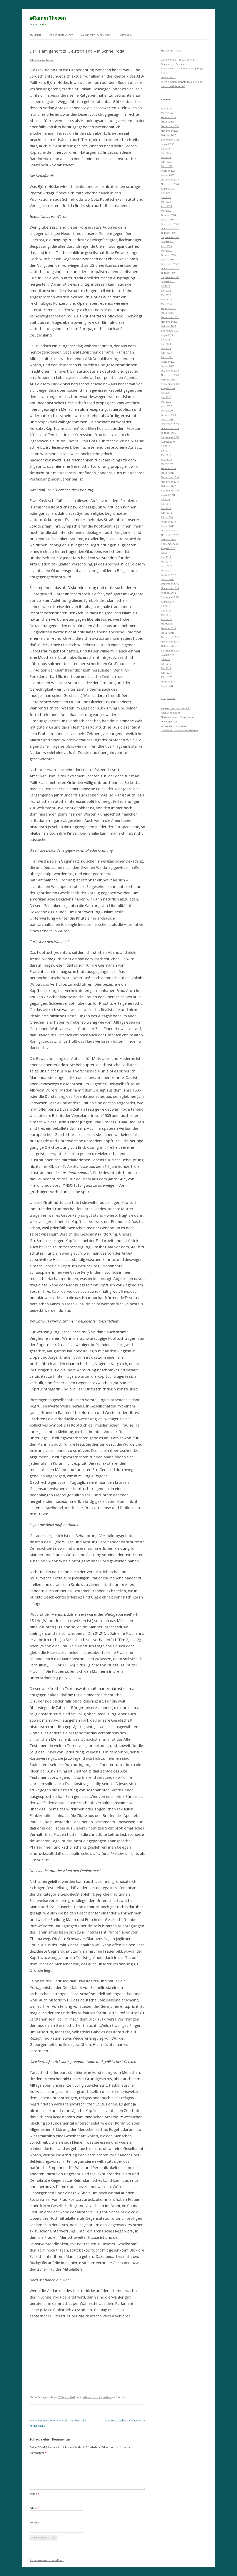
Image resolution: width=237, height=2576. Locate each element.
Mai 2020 (166, 401)
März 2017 (167, 570)
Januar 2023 (167, 259)
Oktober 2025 (168, 135)
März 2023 (167, 250)
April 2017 (166, 566)
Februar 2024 (168, 215)
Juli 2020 (165, 392)
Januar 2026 (167, 121)
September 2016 (170, 597)
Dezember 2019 (170, 424)
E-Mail (34, 2508)
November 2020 (170, 375)
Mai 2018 (166, 508)
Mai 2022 (166, 295)
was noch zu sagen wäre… (96, 35)
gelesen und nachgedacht (97, 2397)
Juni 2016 (166, 610)
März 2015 (167, 677)
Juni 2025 (166, 153)
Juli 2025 (165, 148)
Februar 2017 (168, 575)
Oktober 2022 (168, 272)
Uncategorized (169, 721)
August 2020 (168, 388)
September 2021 (170, 330)
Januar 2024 (167, 219)
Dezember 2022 (170, 264)
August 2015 (168, 655)
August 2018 (168, 495)
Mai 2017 (166, 561)
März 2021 (167, 357)
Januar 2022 (167, 312)
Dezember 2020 (170, 370)
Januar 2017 (167, 579)
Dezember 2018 (170, 477)
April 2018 (166, 512)
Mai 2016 (166, 615)
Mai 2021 (166, 348)
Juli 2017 (165, 552)
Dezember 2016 (170, 583)
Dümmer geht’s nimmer (174, 64)
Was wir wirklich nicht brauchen (125, 2420)
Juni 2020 (166, 397)
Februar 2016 (168, 628)
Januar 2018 (167, 526)
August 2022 (168, 281)
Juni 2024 (166, 197)
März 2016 (167, 623)
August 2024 (168, 188)
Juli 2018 (165, 499)
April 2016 (166, 619)
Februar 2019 (168, 468)
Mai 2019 (166, 455)
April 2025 (166, 161)
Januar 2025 (167, 175)
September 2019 (170, 437)
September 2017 (170, 543)
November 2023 (170, 228)
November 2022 (170, 268)
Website (34, 2522)
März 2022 (167, 304)
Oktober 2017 (168, 539)
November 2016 (170, 588)
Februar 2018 (168, 521)
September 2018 (170, 490)
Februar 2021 (168, 361)
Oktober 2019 (168, 432)
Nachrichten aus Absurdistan (177, 717)
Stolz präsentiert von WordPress (47, 2560)
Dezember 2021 (170, 317)
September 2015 (170, 650)
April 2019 (166, 459)
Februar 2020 (168, 415)
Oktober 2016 (168, 592)
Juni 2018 (166, 504)
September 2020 (170, 384)
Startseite (35, 35)
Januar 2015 (167, 686)
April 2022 (166, 299)
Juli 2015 (165, 659)
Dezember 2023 (170, 224)
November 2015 (170, 641)
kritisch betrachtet (61, 35)
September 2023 (170, 237)
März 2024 (167, 210)
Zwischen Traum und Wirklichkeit (179, 730)
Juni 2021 (166, 344)
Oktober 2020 (168, 379)
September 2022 (170, 277)
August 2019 (168, 441)
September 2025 (170, 139)
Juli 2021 (165, 339)
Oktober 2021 (168, 326)
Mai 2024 (166, 201)
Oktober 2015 (168, 646)
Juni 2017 (166, 557)
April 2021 (166, 352)
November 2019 (170, 428)
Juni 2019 (166, 450)
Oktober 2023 (168, 233)
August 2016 (168, 601)
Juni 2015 (166, 663)
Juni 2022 (166, 290)
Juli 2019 (165, 446)
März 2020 (167, 410)
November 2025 (170, 130)
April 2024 (166, 206)
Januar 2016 (167, 632)
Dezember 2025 (170, 126)
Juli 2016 (165, 606)
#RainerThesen (48, 17)
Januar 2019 (167, 472)
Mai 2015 (166, 668)
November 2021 (170, 321)
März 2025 (167, 166)
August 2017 (168, 548)
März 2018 (167, 517)
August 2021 (168, 335)
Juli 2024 (165, 193)
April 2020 (166, 406)
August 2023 (168, 241)
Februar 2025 (168, 170)
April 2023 (166, 246)
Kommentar (38, 2453)
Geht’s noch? (168, 77)
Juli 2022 (165, 286)
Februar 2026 (168, 117)
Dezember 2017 (170, 530)
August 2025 (168, 144)
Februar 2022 (168, 308)
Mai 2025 (166, 157)
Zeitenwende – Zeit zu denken (178, 59)
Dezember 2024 (170, 179)
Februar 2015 (168, 681)
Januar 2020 (167, 419)
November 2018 (170, 481)
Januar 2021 (167, 366)
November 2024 (170, 184)
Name (34, 2493)
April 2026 (166, 108)
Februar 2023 (168, 255)
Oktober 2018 (168, 486)
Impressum (126, 35)
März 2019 (167, 464)
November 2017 (170, 535)
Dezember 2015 (170, 637)
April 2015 (166, 672)
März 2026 (167, 113)
